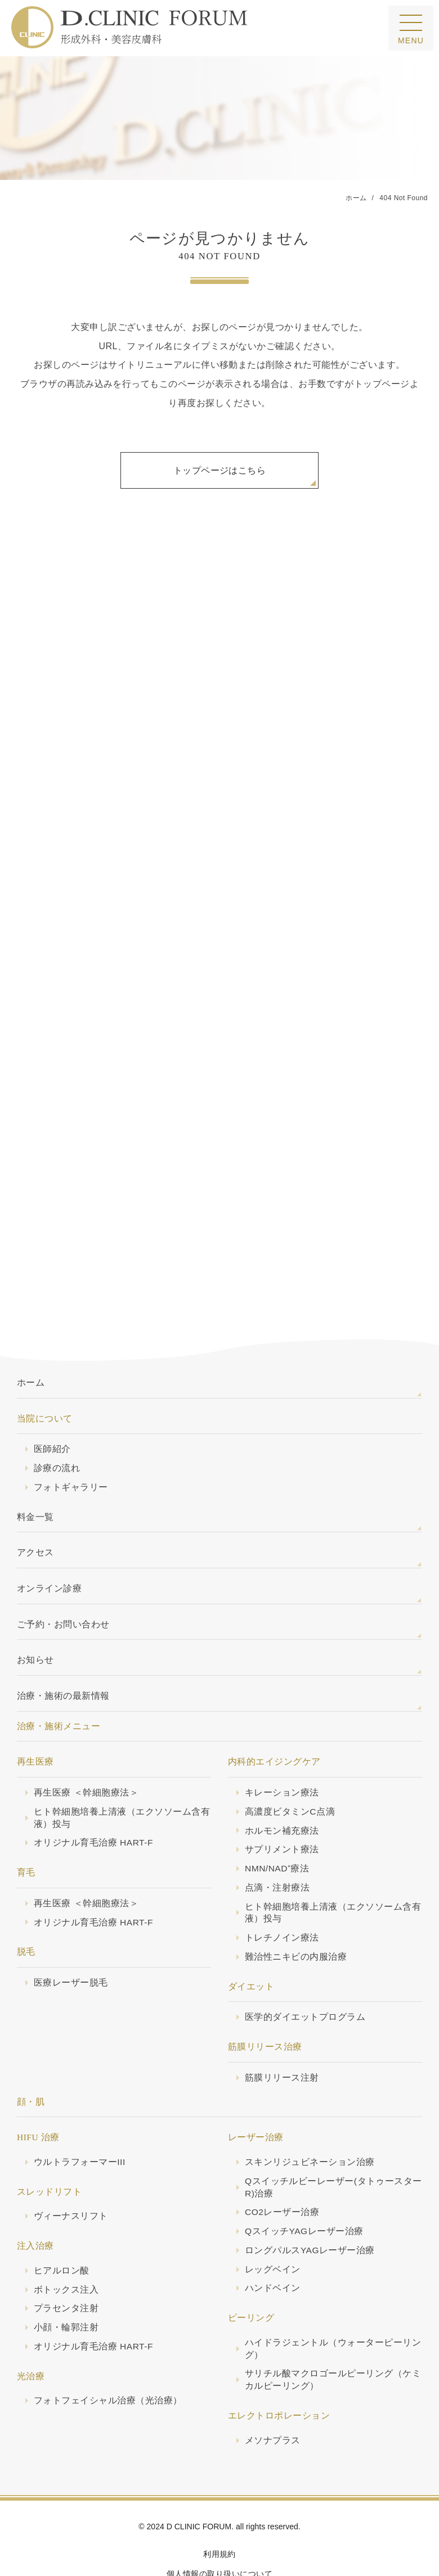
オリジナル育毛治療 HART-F (93, 1801)
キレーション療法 (282, 1751)
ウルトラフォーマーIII (80, 2120)
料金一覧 (35, 1475)
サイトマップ (219, 2551)
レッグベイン (273, 2227)
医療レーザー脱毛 (71, 1941)
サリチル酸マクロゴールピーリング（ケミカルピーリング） (333, 2338)
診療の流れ (57, 1426)
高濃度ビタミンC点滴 (290, 1770)
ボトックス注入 (66, 2248)
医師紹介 (52, 1407)
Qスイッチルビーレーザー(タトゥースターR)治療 (333, 2146)
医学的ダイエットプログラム (305, 1975)
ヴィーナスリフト (71, 2174)
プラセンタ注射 (66, 2266)
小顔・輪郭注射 (66, 2285)
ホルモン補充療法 (282, 1789)
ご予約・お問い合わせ (63, 1582)
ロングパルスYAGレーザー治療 (310, 2208)
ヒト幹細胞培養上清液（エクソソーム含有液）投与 (122, 1776)
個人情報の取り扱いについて (219, 2532)
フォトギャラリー (71, 1445)
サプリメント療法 (282, 1807)
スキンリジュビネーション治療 (310, 2120)
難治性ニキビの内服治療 (296, 1915)
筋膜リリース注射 (282, 2036)
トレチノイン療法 (282, 1896)
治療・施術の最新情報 (63, 1654)
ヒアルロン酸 (61, 2229)
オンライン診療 (49, 1546)
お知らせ (35, 1618)
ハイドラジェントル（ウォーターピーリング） (333, 2307)
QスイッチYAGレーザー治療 (304, 2189)
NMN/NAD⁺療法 (277, 1826)
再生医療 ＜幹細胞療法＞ (86, 1751)
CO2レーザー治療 (282, 2170)
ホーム (30, 1341)
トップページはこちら (219, 470)
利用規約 (219, 2512)
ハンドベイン (273, 2246)
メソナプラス (273, 2398)
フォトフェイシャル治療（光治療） (108, 2358)
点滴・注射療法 (277, 1846)
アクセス (35, 1510)
